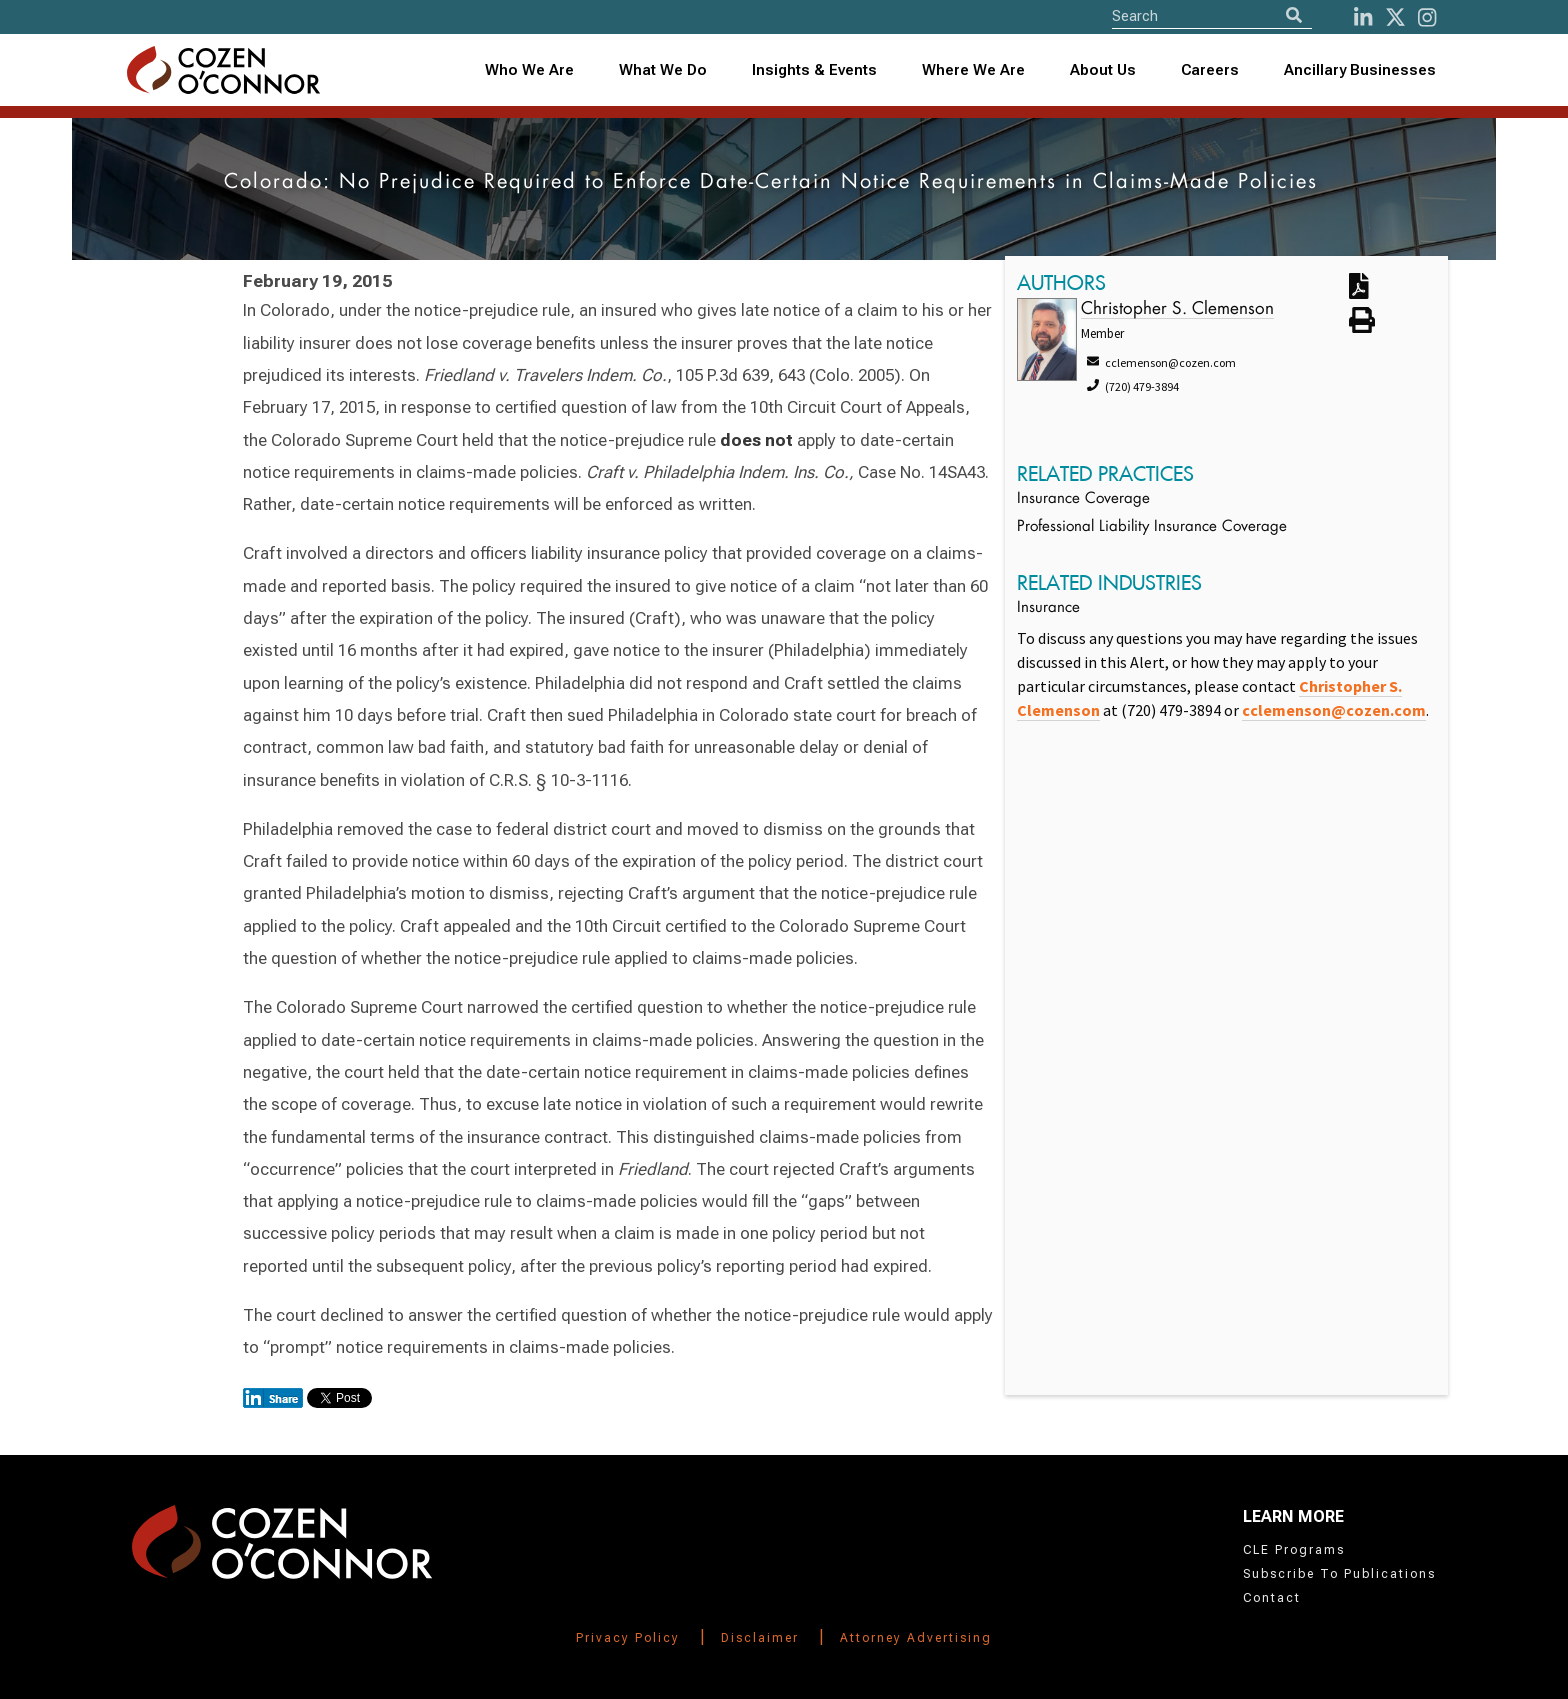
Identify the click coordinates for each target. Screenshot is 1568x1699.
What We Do (663, 70)
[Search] (1294, 15)
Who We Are (529, 70)
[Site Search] (1212, 15)
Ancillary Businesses (1360, 70)
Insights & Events (814, 70)
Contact (1272, 1598)
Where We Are (973, 70)
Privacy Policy (628, 1638)
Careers (1210, 70)
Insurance (1048, 608)
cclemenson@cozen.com (1334, 710)
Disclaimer (760, 1638)
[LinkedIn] (1363, 17)
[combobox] (815, 70)
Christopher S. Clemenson (1177, 309)
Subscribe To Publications (1339, 1574)
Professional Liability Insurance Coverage (1152, 527)
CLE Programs (1294, 1550)
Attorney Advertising (916, 1638)
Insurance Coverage (1083, 499)
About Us (1103, 70)
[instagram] (1427, 17)
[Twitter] (1395, 17)
